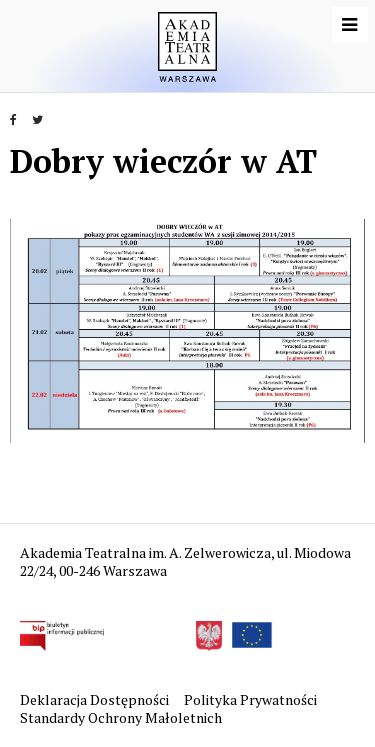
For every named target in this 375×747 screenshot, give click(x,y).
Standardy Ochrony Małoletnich (121, 717)
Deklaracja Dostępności (96, 699)
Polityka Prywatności (252, 699)
